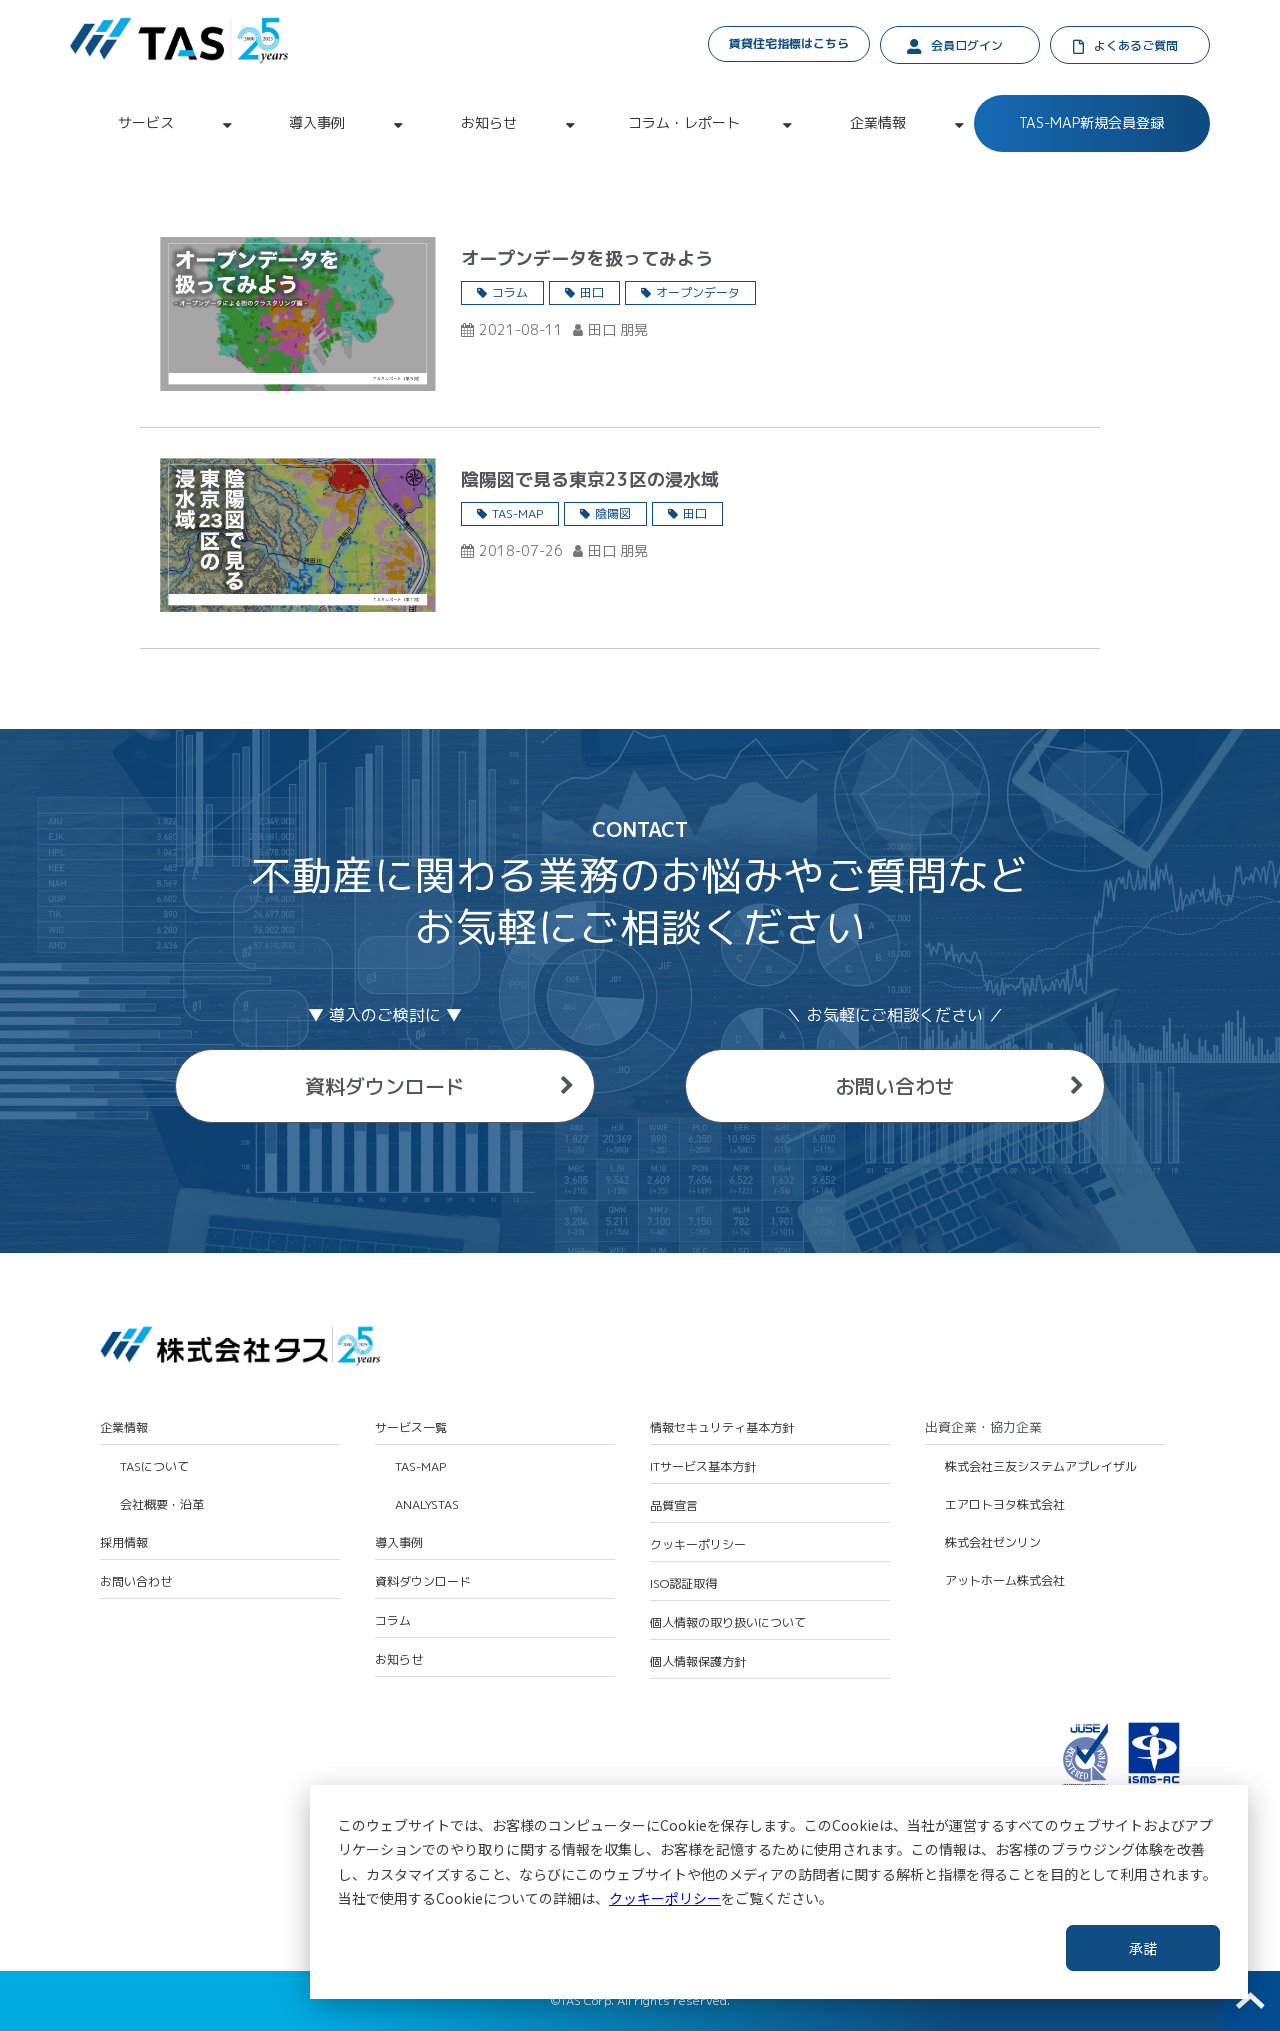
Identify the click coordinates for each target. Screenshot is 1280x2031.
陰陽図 (613, 513)
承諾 (1143, 1948)
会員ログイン (967, 45)
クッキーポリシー (665, 1898)
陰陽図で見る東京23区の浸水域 (590, 479)
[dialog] (779, 1892)
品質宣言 (674, 1506)
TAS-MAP (517, 513)
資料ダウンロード (385, 1086)
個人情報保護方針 (698, 1662)
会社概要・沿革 (162, 1505)
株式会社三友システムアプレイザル (1041, 1467)
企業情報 (878, 122)
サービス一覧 (411, 1428)
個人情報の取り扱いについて (728, 1623)
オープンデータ (698, 292)
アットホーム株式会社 (1005, 1581)
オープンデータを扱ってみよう (587, 258)
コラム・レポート (684, 122)
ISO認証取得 (683, 1584)
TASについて (154, 1467)
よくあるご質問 (1136, 45)
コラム (510, 292)
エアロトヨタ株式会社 (1005, 1505)
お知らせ (489, 122)
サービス (146, 122)
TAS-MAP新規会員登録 (1091, 122)
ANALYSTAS (427, 1505)
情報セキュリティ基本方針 (722, 1428)
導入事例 (317, 122)
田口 (592, 292)
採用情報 (124, 1543)
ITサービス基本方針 (703, 1467)
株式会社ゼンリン (993, 1543)
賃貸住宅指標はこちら (789, 43)
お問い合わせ (895, 1086)
